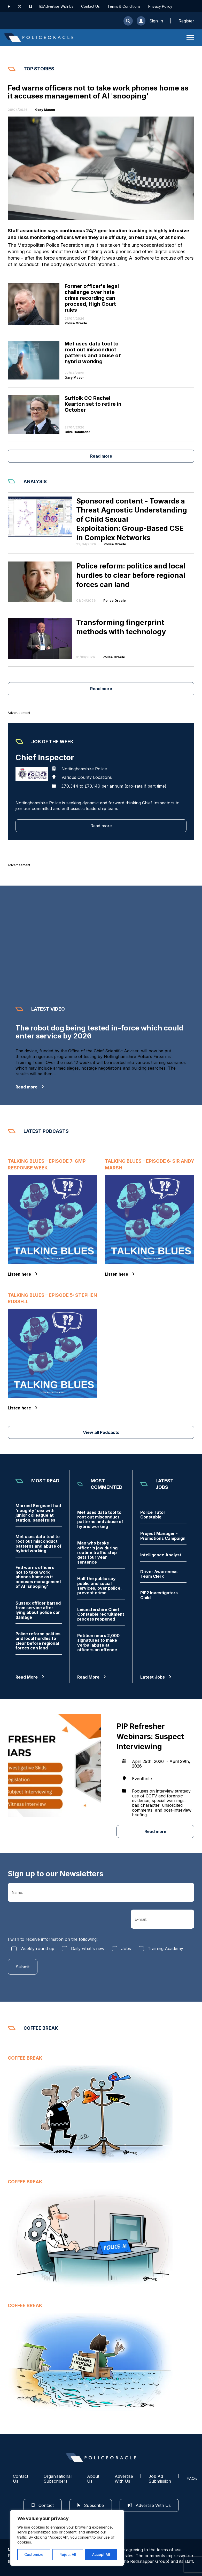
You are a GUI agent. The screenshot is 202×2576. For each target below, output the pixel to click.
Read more (101, 456)
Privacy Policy (160, 6)
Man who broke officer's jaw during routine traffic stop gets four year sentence (97, 1552)
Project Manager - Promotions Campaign (162, 1536)
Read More (29, 1677)
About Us (93, 2478)
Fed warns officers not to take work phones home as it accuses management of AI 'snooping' (38, 1577)
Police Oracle (76, 323)
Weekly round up (37, 1948)
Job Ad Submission (160, 2478)
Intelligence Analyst (160, 1555)
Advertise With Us (58, 6)
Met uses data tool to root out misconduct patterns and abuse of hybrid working (38, 1543)
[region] (67, 2538)
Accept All (101, 2554)
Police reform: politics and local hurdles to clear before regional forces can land (37, 1640)
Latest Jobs (155, 1677)
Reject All (67, 2554)
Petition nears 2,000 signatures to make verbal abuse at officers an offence (98, 1642)
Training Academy (165, 1948)
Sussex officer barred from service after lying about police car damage (38, 1610)
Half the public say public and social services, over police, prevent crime (99, 1585)
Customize (33, 2554)
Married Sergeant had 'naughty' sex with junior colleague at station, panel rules (38, 1512)
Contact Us (90, 6)
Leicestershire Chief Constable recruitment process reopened (100, 1614)
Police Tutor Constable (152, 1515)
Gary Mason (45, 110)
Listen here (22, 1274)
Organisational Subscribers (58, 2478)
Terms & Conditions (124, 6)
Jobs (126, 1948)
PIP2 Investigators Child (159, 1595)
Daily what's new (87, 1948)
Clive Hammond (77, 432)
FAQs (192, 2478)
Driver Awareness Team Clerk (158, 1574)
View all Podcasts (101, 1432)
